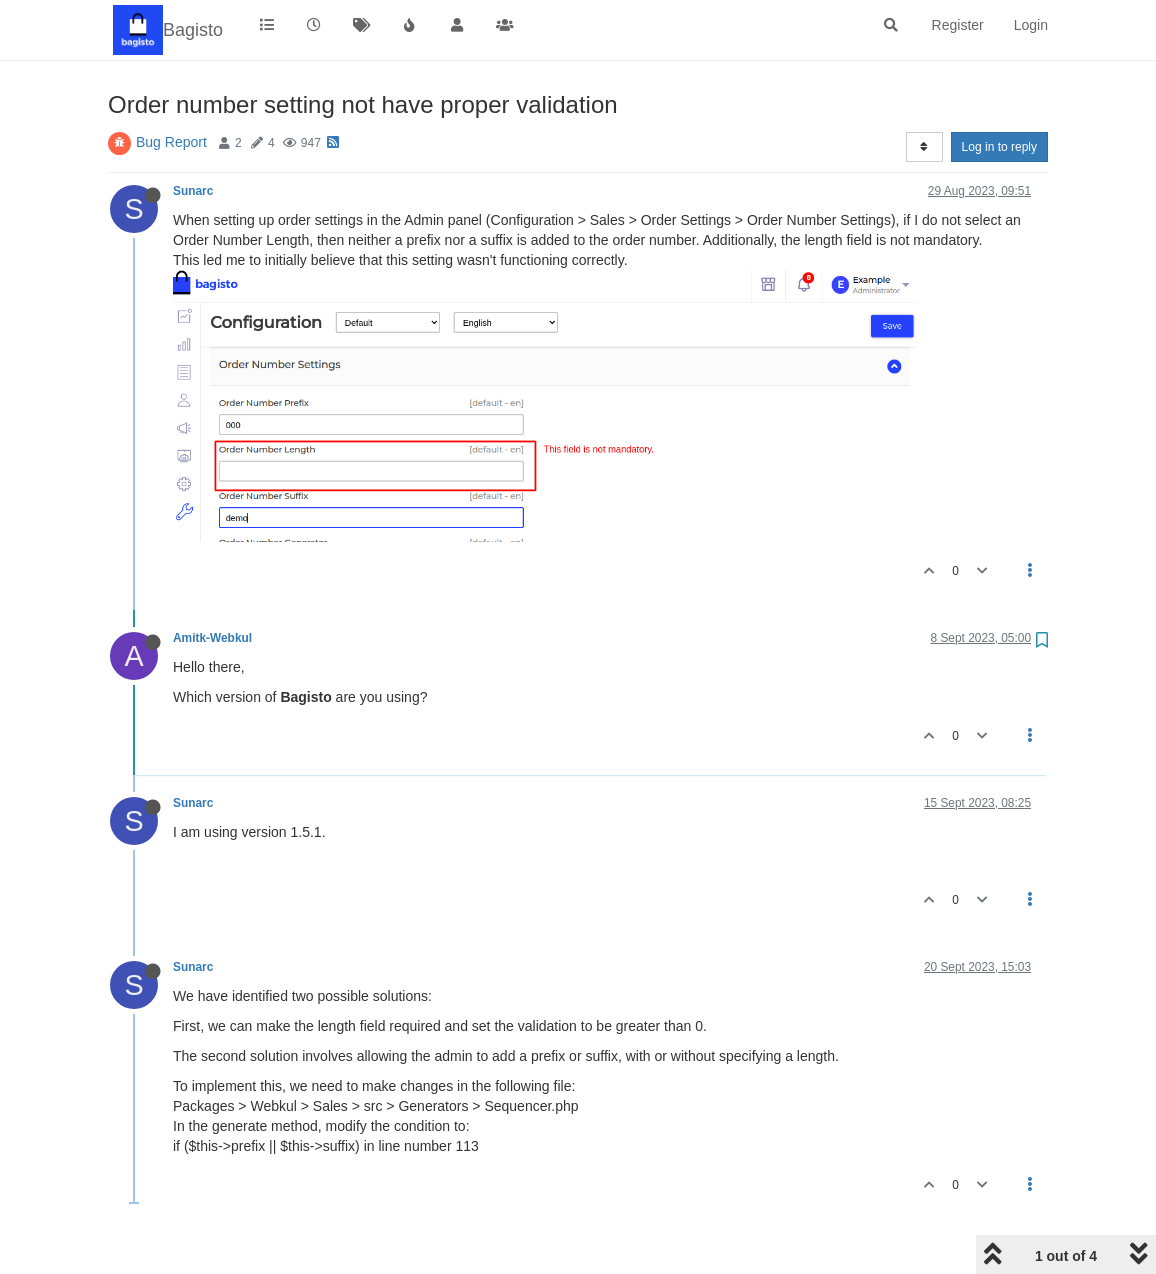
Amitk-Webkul (212, 638)
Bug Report (171, 142)
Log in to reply (999, 147)
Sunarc (193, 191)
